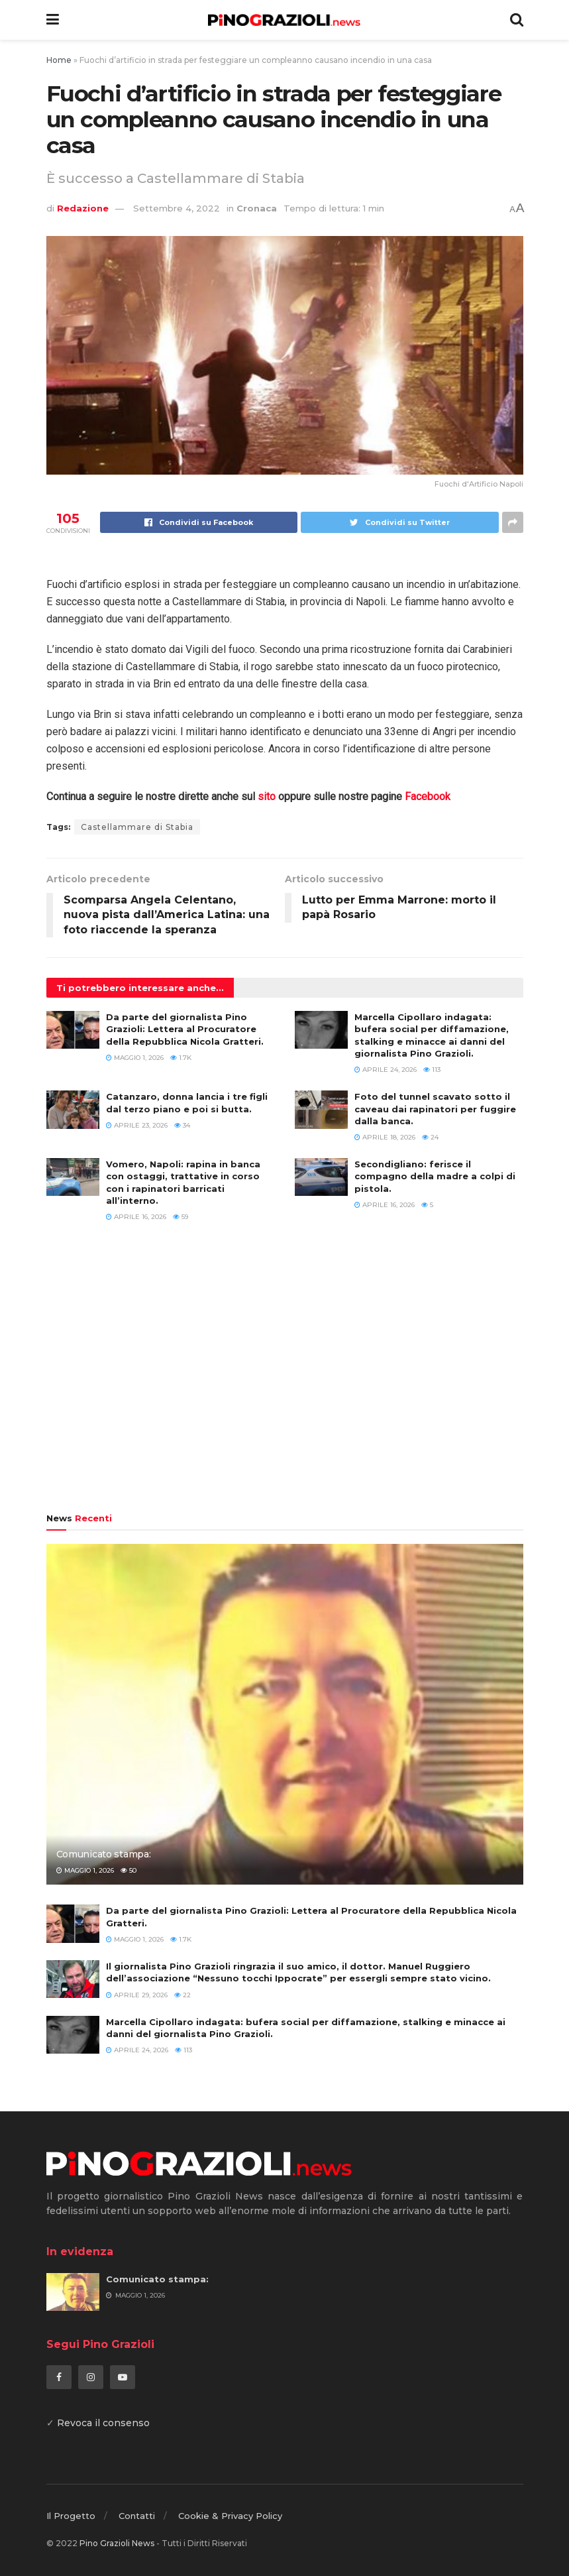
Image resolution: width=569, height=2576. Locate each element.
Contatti (137, 2515)
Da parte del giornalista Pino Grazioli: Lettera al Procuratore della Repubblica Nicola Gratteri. (185, 1029)
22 (182, 1995)
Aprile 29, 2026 (137, 1995)
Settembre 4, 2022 (176, 208)
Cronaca (256, 208)
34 (182, 1125)
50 (128, 1870)
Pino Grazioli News (116, 2543)
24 (430, 1137)
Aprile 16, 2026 (136, 1216)
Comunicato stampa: (103, 1854)
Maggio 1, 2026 (135, 1057)
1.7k (180, 1057)
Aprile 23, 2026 (137, 1125)
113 (431, 1069)
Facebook (427, 796)
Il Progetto (70, 2515)
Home (59, 60)
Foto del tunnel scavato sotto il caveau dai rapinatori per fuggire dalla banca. (435, 1108)
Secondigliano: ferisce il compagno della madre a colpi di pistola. (434, 1176)
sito (267, 796)
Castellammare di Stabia (137, 827)
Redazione (83, 208)
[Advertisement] (284, 1373)
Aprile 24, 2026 (385, 1069)
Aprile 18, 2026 (384, 1137)
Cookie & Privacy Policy (230, 2515)
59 (180, 1216)
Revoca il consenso (103, 2423)
